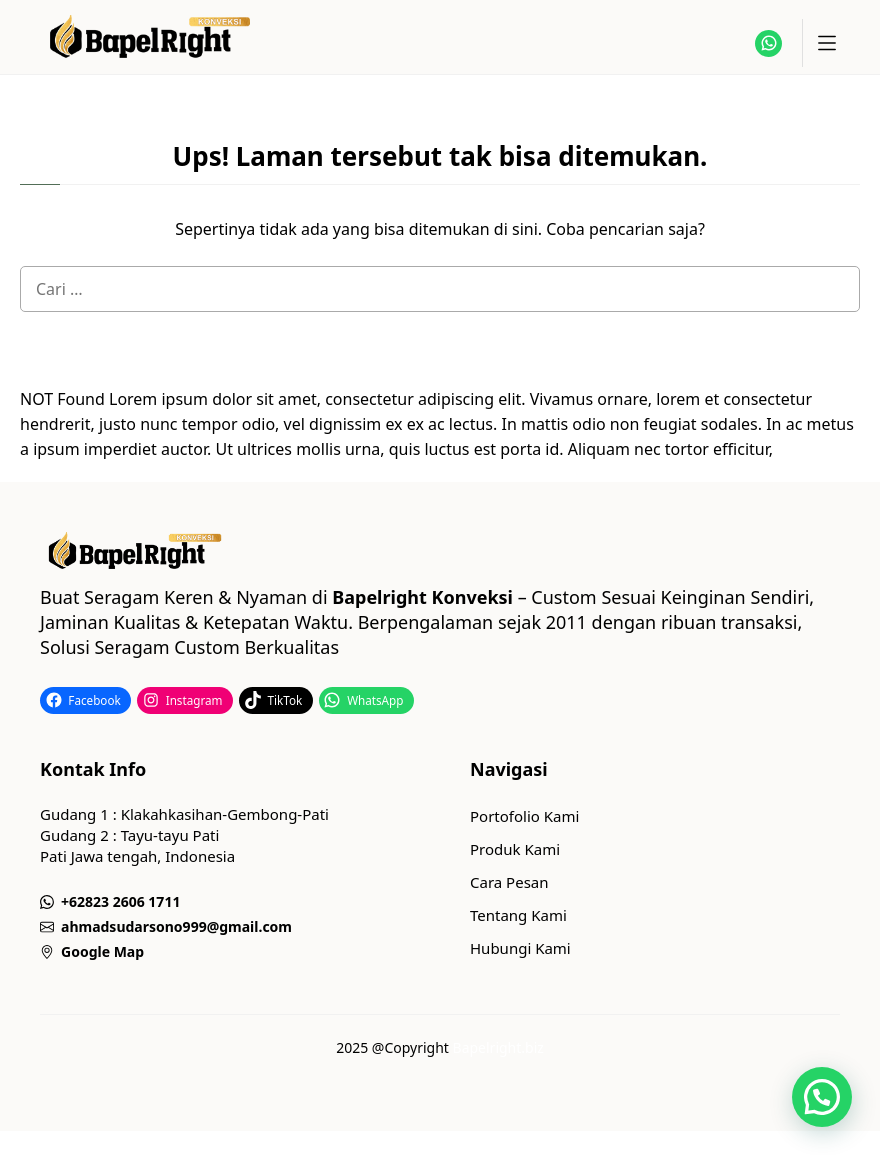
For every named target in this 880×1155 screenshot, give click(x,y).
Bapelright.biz (498, 1047)
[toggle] (826, 43)
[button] (822, 1097)
